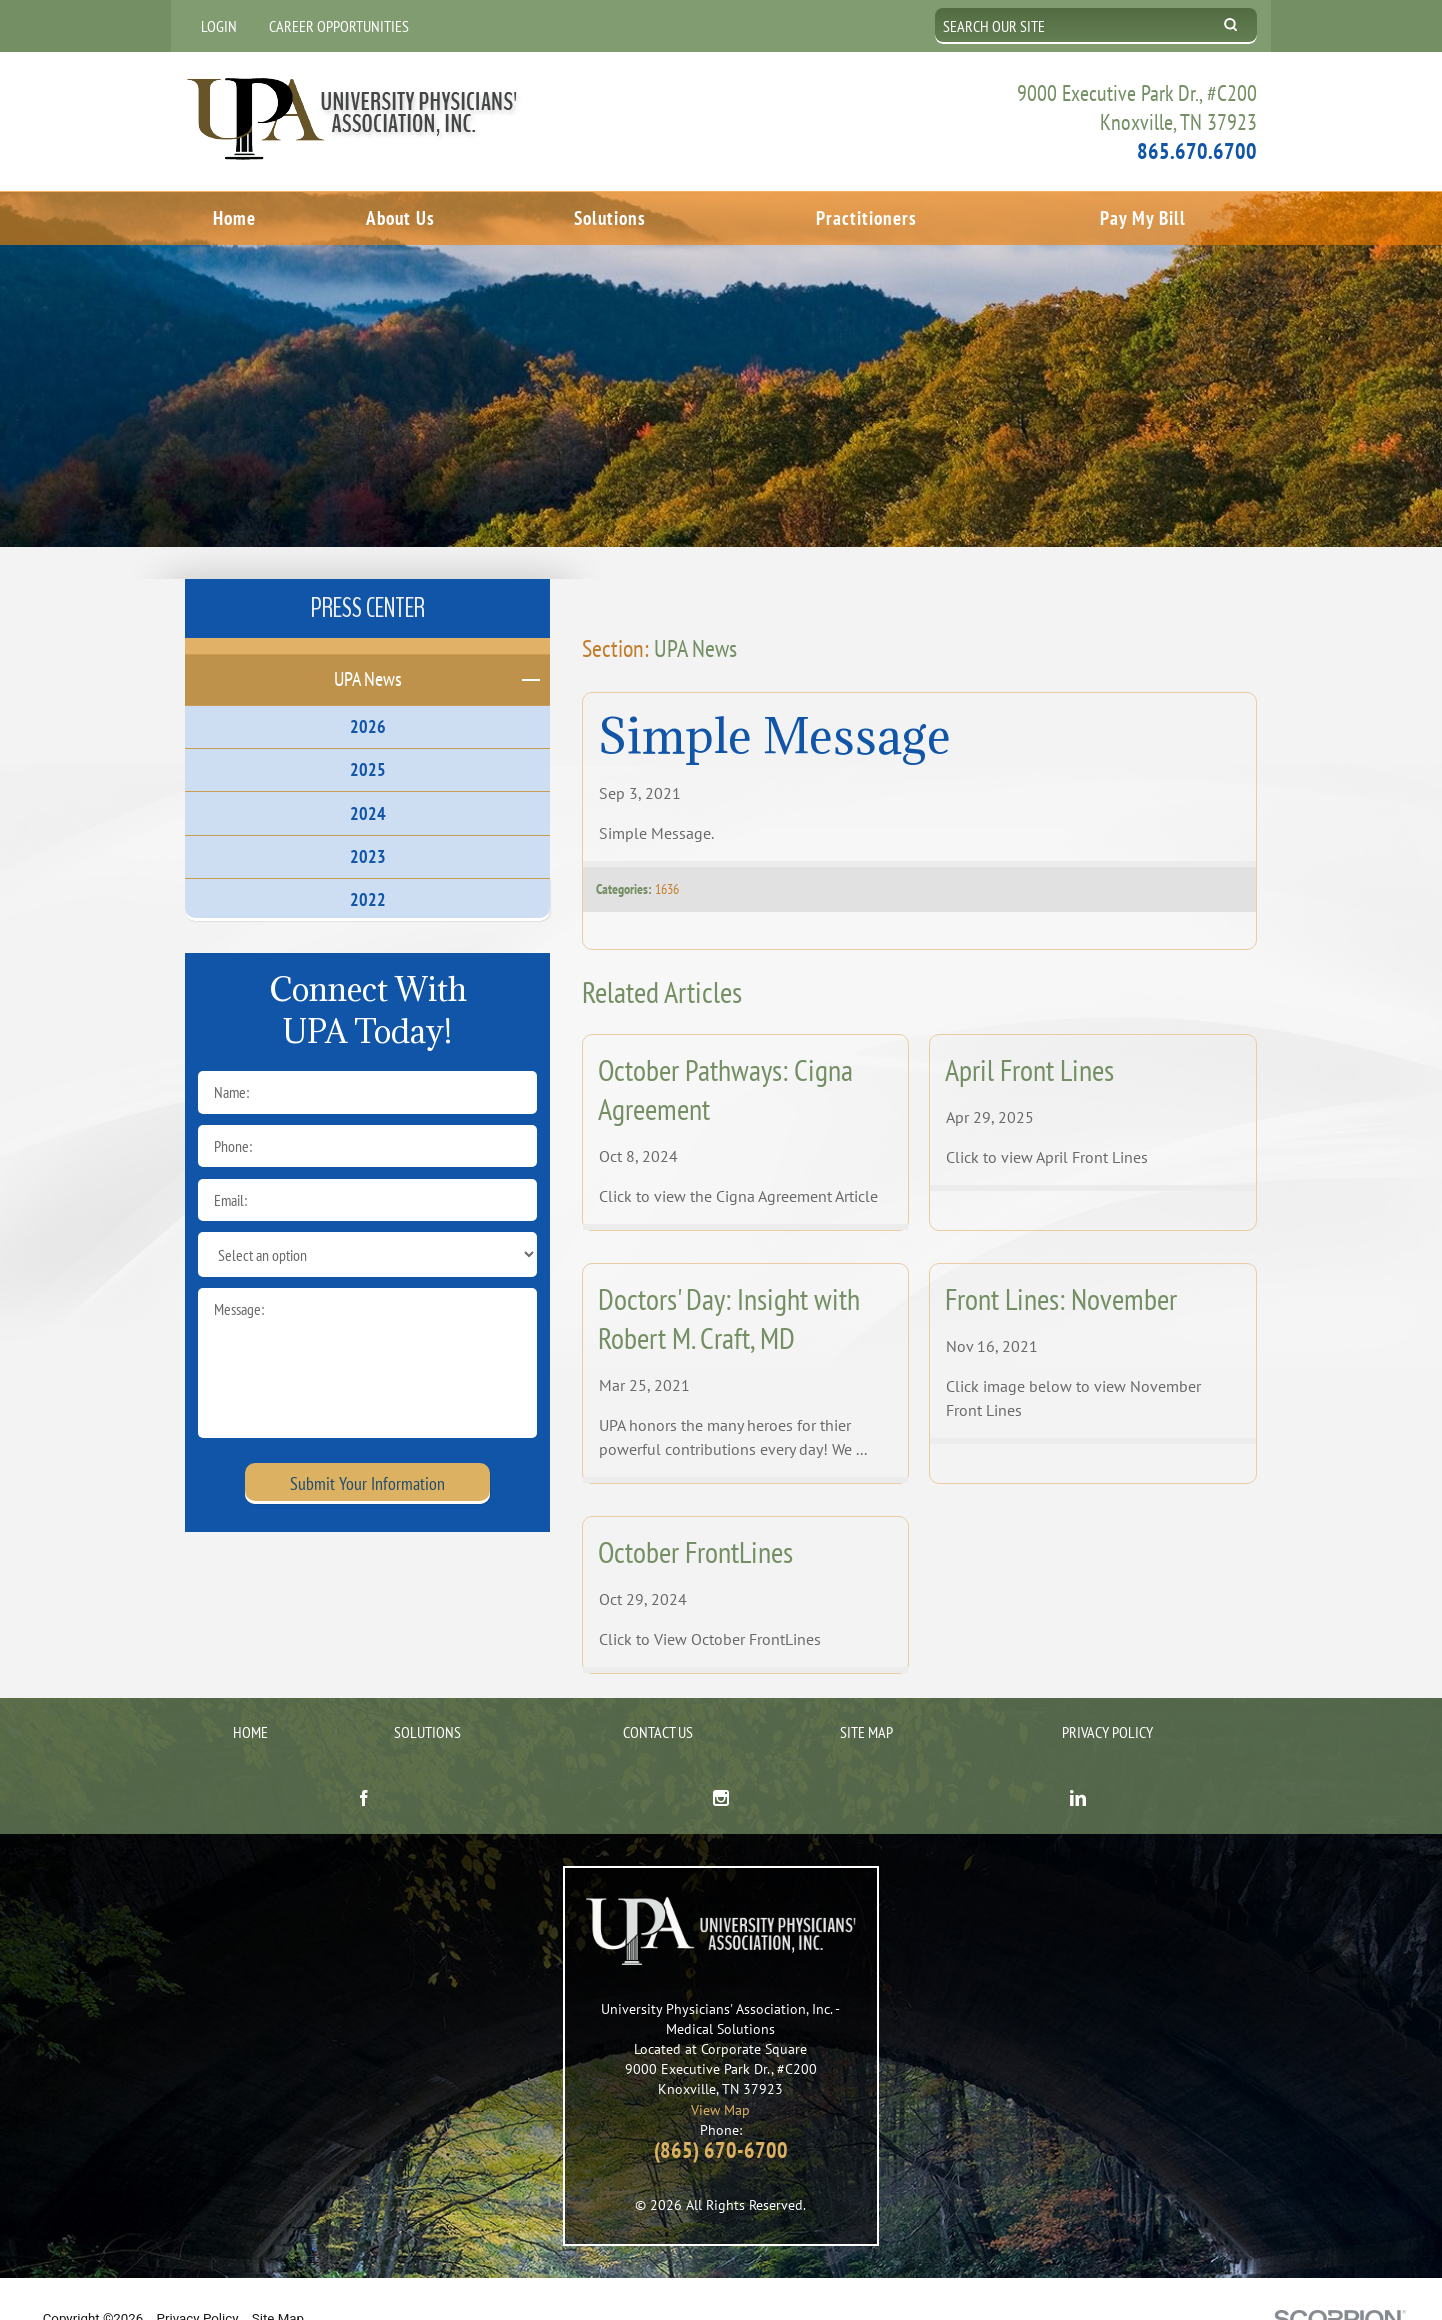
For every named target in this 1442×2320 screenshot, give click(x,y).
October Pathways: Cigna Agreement (725, 1053)
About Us (400, 216)
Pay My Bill (1143, 216)
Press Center (368, 571)
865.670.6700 (1197, 149)
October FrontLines (695, 1515)
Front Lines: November (1061, 1262)
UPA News (695, 611)
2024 (368, 776)
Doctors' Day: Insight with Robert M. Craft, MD (729, 1282)
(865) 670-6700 (721, 2113)
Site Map (866, 1696)
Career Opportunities (339, 26)
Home (234, 216)
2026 (368, 690)
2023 (368, 819)
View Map (720, 2072)
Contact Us (658, 1696)
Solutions (610, 216)
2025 (368, 733)
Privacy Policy (1107, 1696)
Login (219, 26)
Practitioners (866, 216)
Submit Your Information (367, 1446)
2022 (368, 862)
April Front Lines (1029, 1033)
